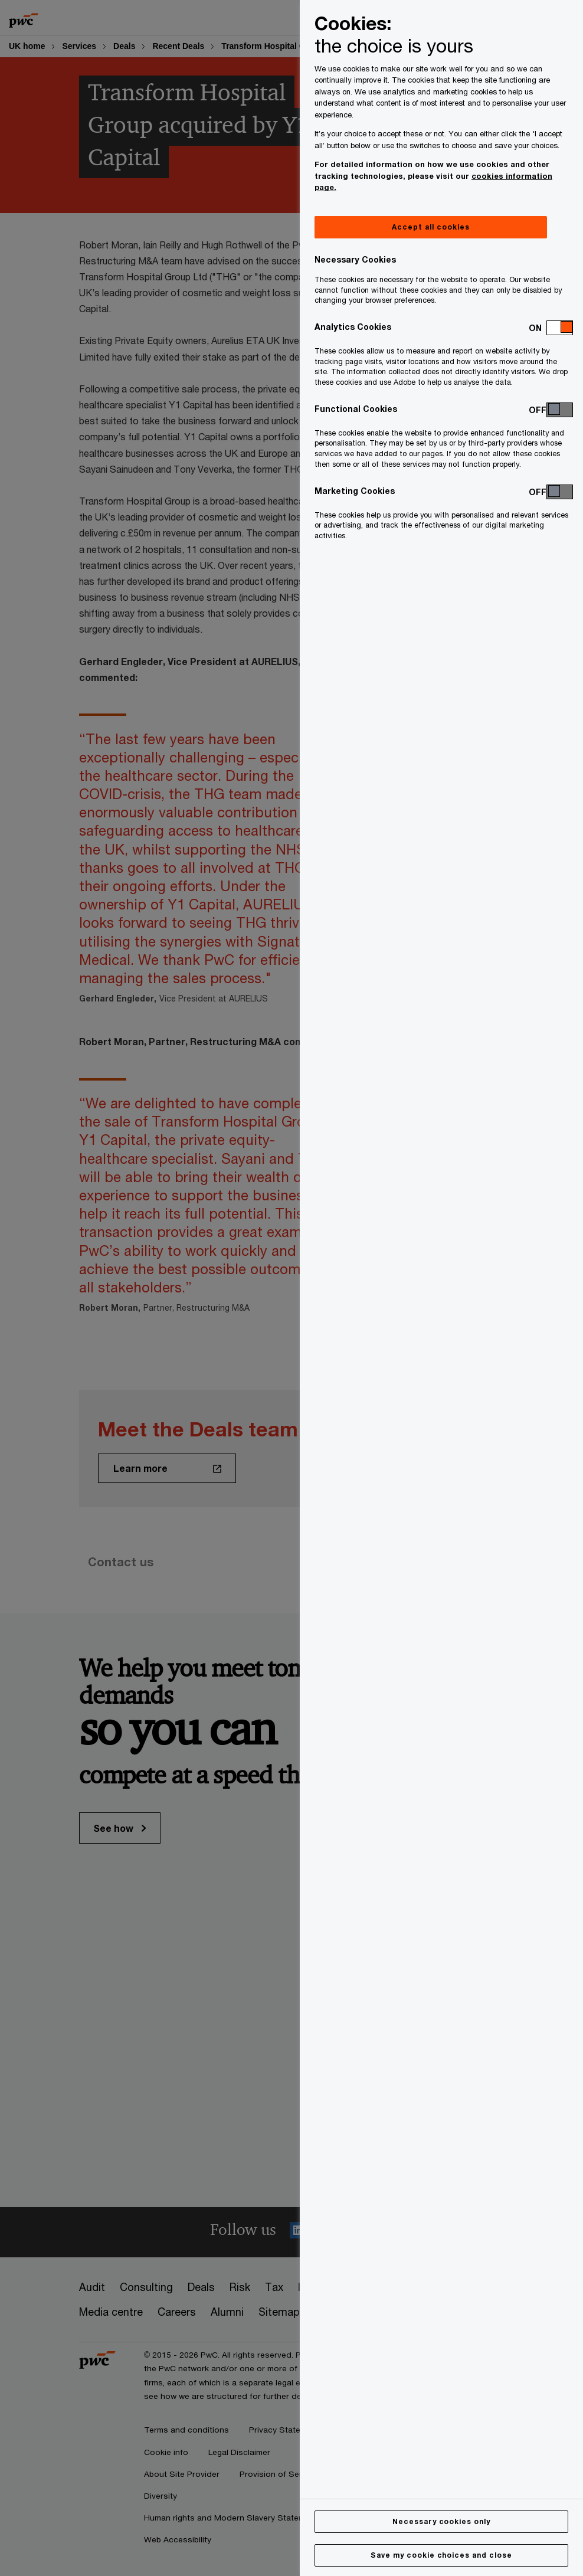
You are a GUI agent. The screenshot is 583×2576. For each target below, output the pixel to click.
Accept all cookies (430, 226)
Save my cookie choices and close (441, 2555)
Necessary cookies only (441, 2521)
